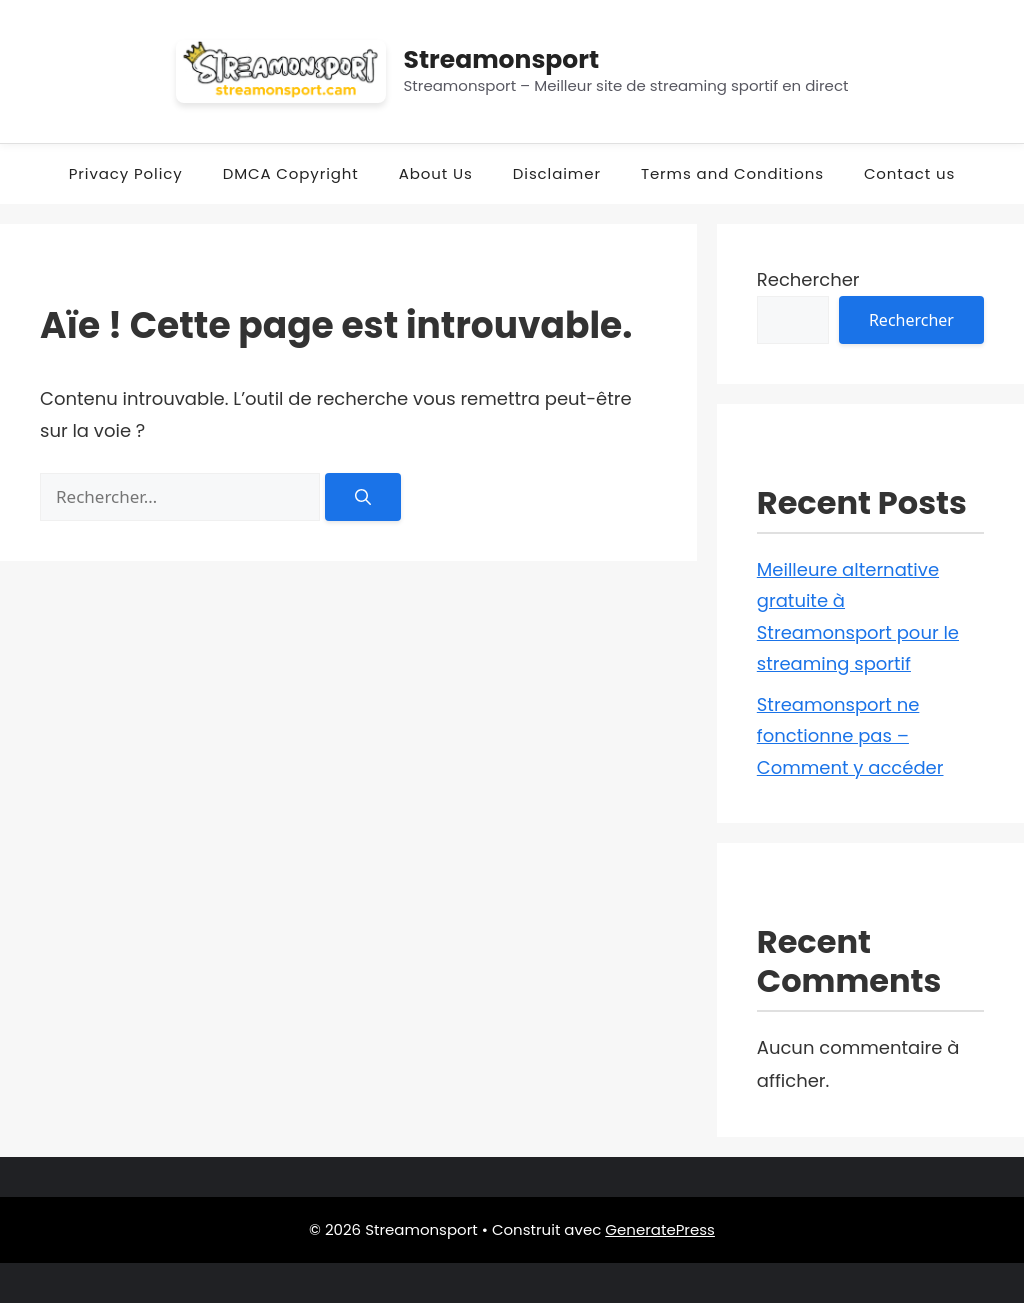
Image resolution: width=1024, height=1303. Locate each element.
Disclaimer (557, 173)
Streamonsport (502, 59)
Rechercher (808, 279)
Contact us (909, 173)
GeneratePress (660, 1229)
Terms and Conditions (732, 173)
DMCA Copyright (291, 173)
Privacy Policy (126, 173)
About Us (436, 173)
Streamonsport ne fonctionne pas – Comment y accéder (850, 736)
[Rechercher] (363, 497)
